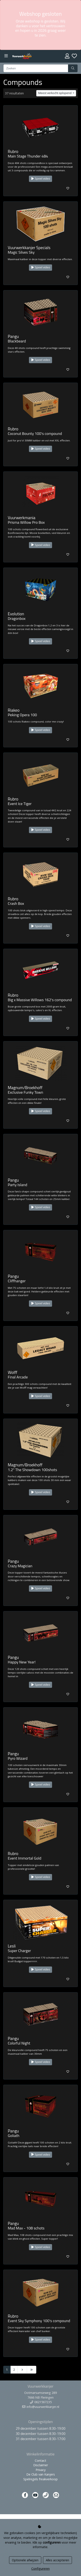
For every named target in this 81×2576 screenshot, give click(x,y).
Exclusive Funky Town (25, 1092)
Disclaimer (40, 2465)
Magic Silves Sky (21, 252)
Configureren (40, 2568)
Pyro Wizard (18, 1758)
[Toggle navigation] (6, 56)
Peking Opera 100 (22, 715)
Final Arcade (18, 1377)
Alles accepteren (57, 2560)
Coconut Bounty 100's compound (35, 433)
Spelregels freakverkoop (40, 2479)
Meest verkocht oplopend (55, 93)
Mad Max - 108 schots (26, 2228)
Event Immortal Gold (24, 1858)
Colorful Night (19, 2043)
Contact (40, 2460)
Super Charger (19, 1951)
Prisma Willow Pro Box (26, 522)
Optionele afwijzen (25, 2560)
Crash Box (16, 903)
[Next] (22, 2370)
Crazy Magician (20, 1566)
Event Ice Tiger (20, 804)
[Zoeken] (35, 68)
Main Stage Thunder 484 (28, 156)
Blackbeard (17, 341)
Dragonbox (16, 618)
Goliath (13, 2135)
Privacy (41, 2470)
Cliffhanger (17, 1281)
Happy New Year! (22, 1662)
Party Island (17, 1185)
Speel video (40, 178)
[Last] (31, 2370)
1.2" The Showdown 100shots (32, 1470)
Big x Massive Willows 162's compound (40, 1000)
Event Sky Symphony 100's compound (39, 2321)
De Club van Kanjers (40, 2474)
